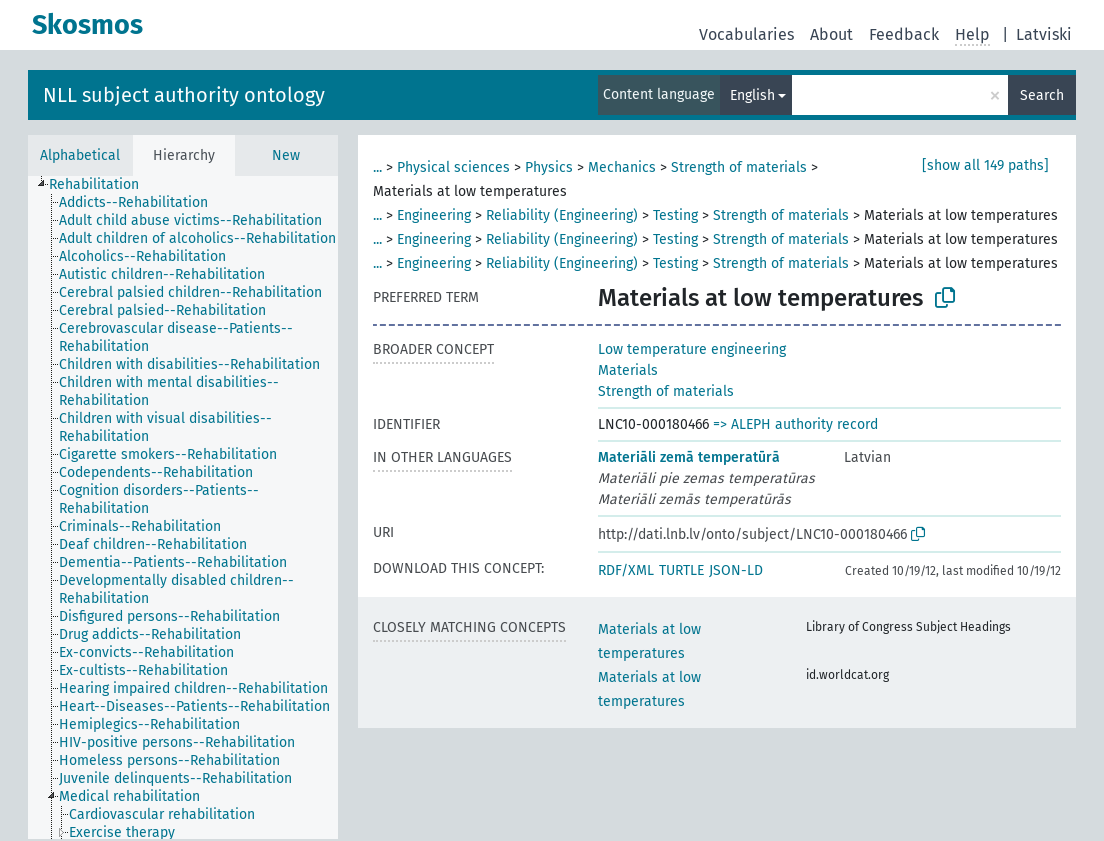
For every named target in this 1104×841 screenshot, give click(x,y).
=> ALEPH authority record (795, 424)
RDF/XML (626, 570)
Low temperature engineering (692, 349)
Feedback (904, 34)
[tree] (183, 507)
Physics (549, 167)
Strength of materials (739, 167)
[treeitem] (102, 185)
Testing (675, 215)
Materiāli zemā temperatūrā (689, 457)
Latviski (1044, 34)
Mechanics (622, 167)
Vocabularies (746, 34)
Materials (628, 370)
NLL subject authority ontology (184, 95)
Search (1042, 95)
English (752, 95)
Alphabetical (80, 155)
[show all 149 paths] (985, 165)
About (831, 34)
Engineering (434, 215)
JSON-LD (736, 570)
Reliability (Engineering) (562, 215)
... (377, 167)
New (286, 155)
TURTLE (681, 570)
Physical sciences (453, 167)
